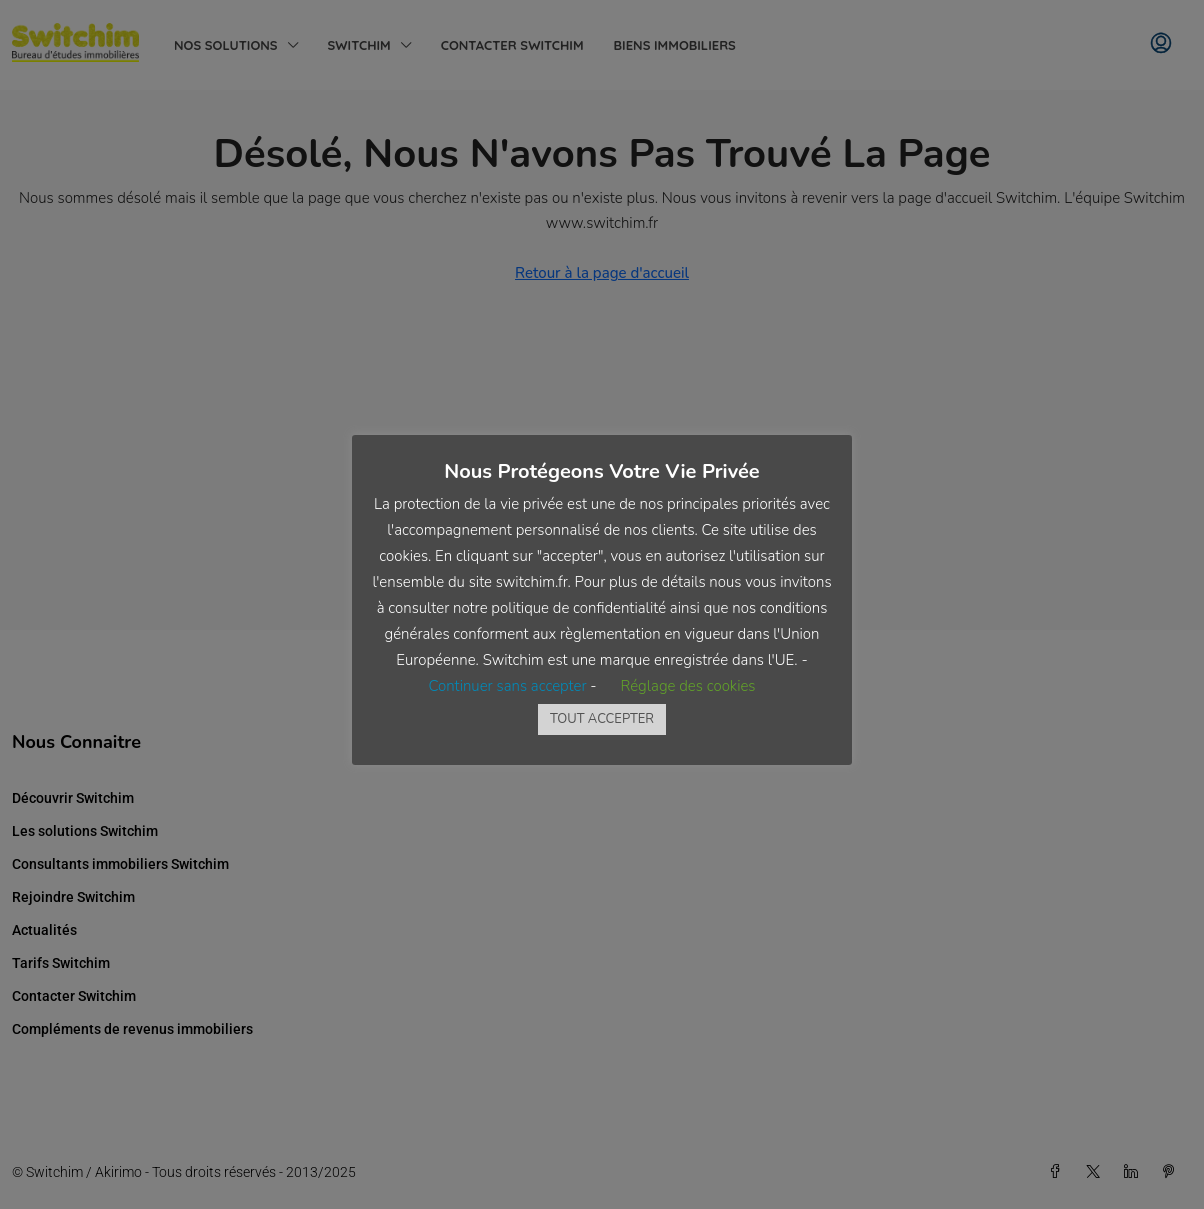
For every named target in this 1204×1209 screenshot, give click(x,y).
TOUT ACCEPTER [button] (602, 719)
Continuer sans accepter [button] (507, 686)
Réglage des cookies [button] (687, 686)
